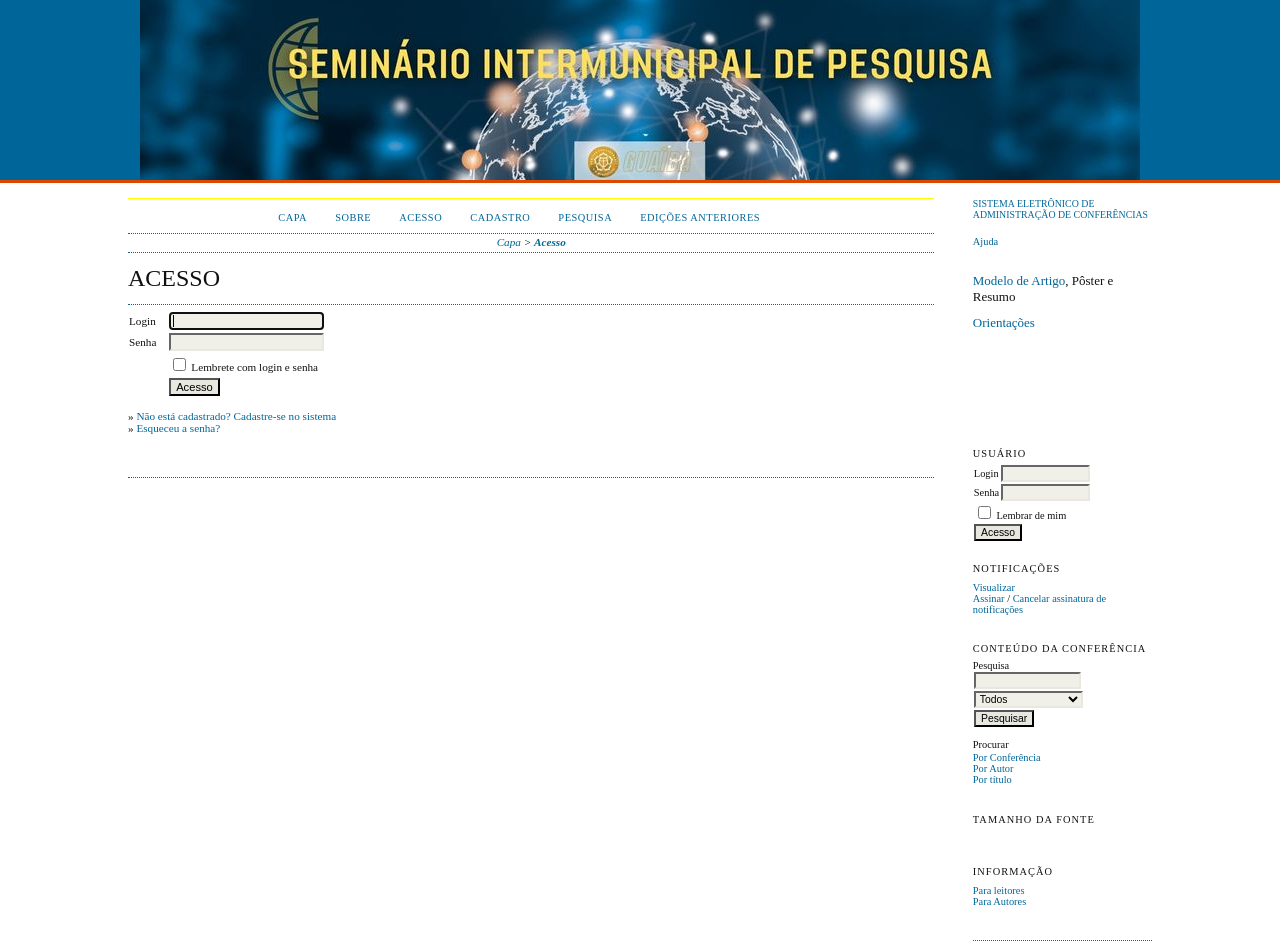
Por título (992, 779)
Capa (292, 217)
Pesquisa (585, 217)
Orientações (1004, 322)
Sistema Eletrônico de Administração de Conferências (1060, 209)
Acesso (420, 217)
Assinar (989, 598)
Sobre (353, 217)
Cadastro (500, 217)
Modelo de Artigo (1019, 280)
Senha (986, 492)
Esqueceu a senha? (178, 428)
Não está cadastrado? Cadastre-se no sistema (236, 416)
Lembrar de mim (1031, 515)
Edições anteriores (700, 217)
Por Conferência (1007, 757)
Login (986, 473)
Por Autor (993, 768)
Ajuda (985, 241)
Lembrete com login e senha (254, 367)
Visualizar (994, 587)
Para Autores (999, 901)
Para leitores (999, 890)
